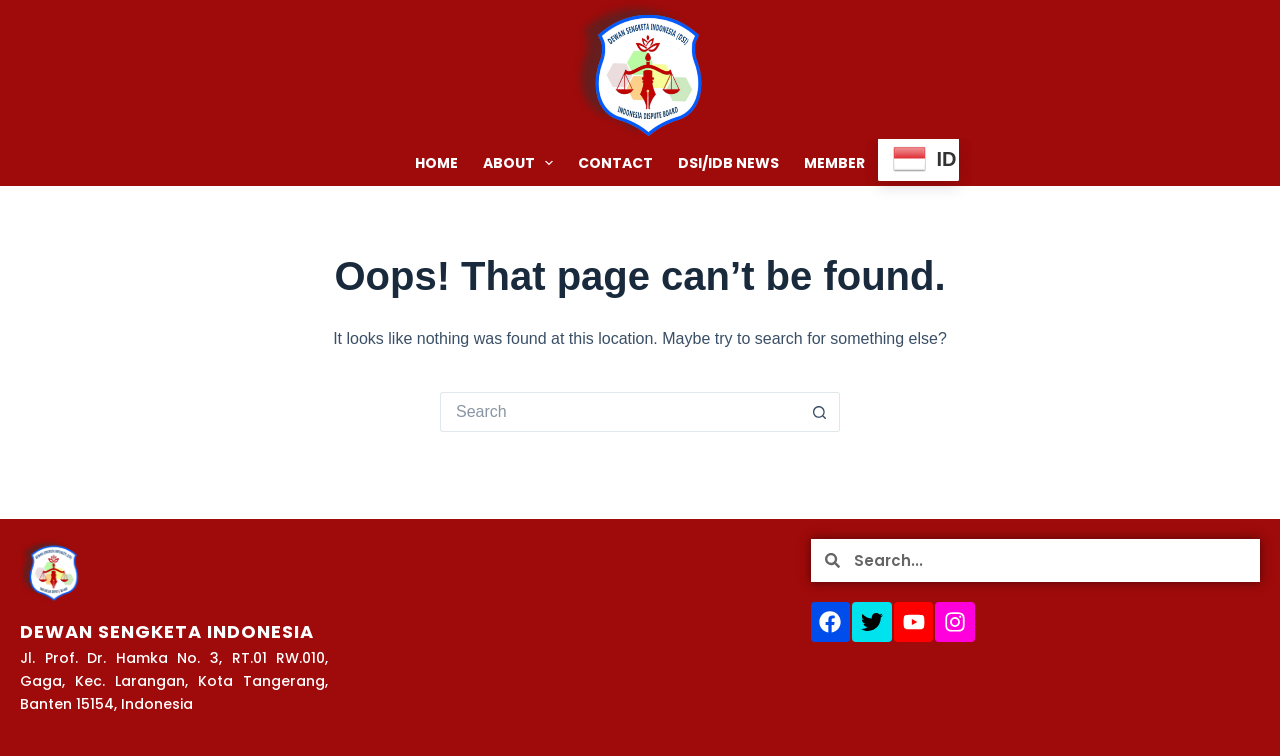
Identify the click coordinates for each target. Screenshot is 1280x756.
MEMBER (834, 163)
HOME (436, 163)
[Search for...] (620, 412)
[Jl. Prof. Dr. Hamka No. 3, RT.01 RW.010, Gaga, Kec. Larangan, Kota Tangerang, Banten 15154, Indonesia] (575, 637)
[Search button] (820, 412)
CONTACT (615, 163)
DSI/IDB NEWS (728, 163)
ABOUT (522, 163)
